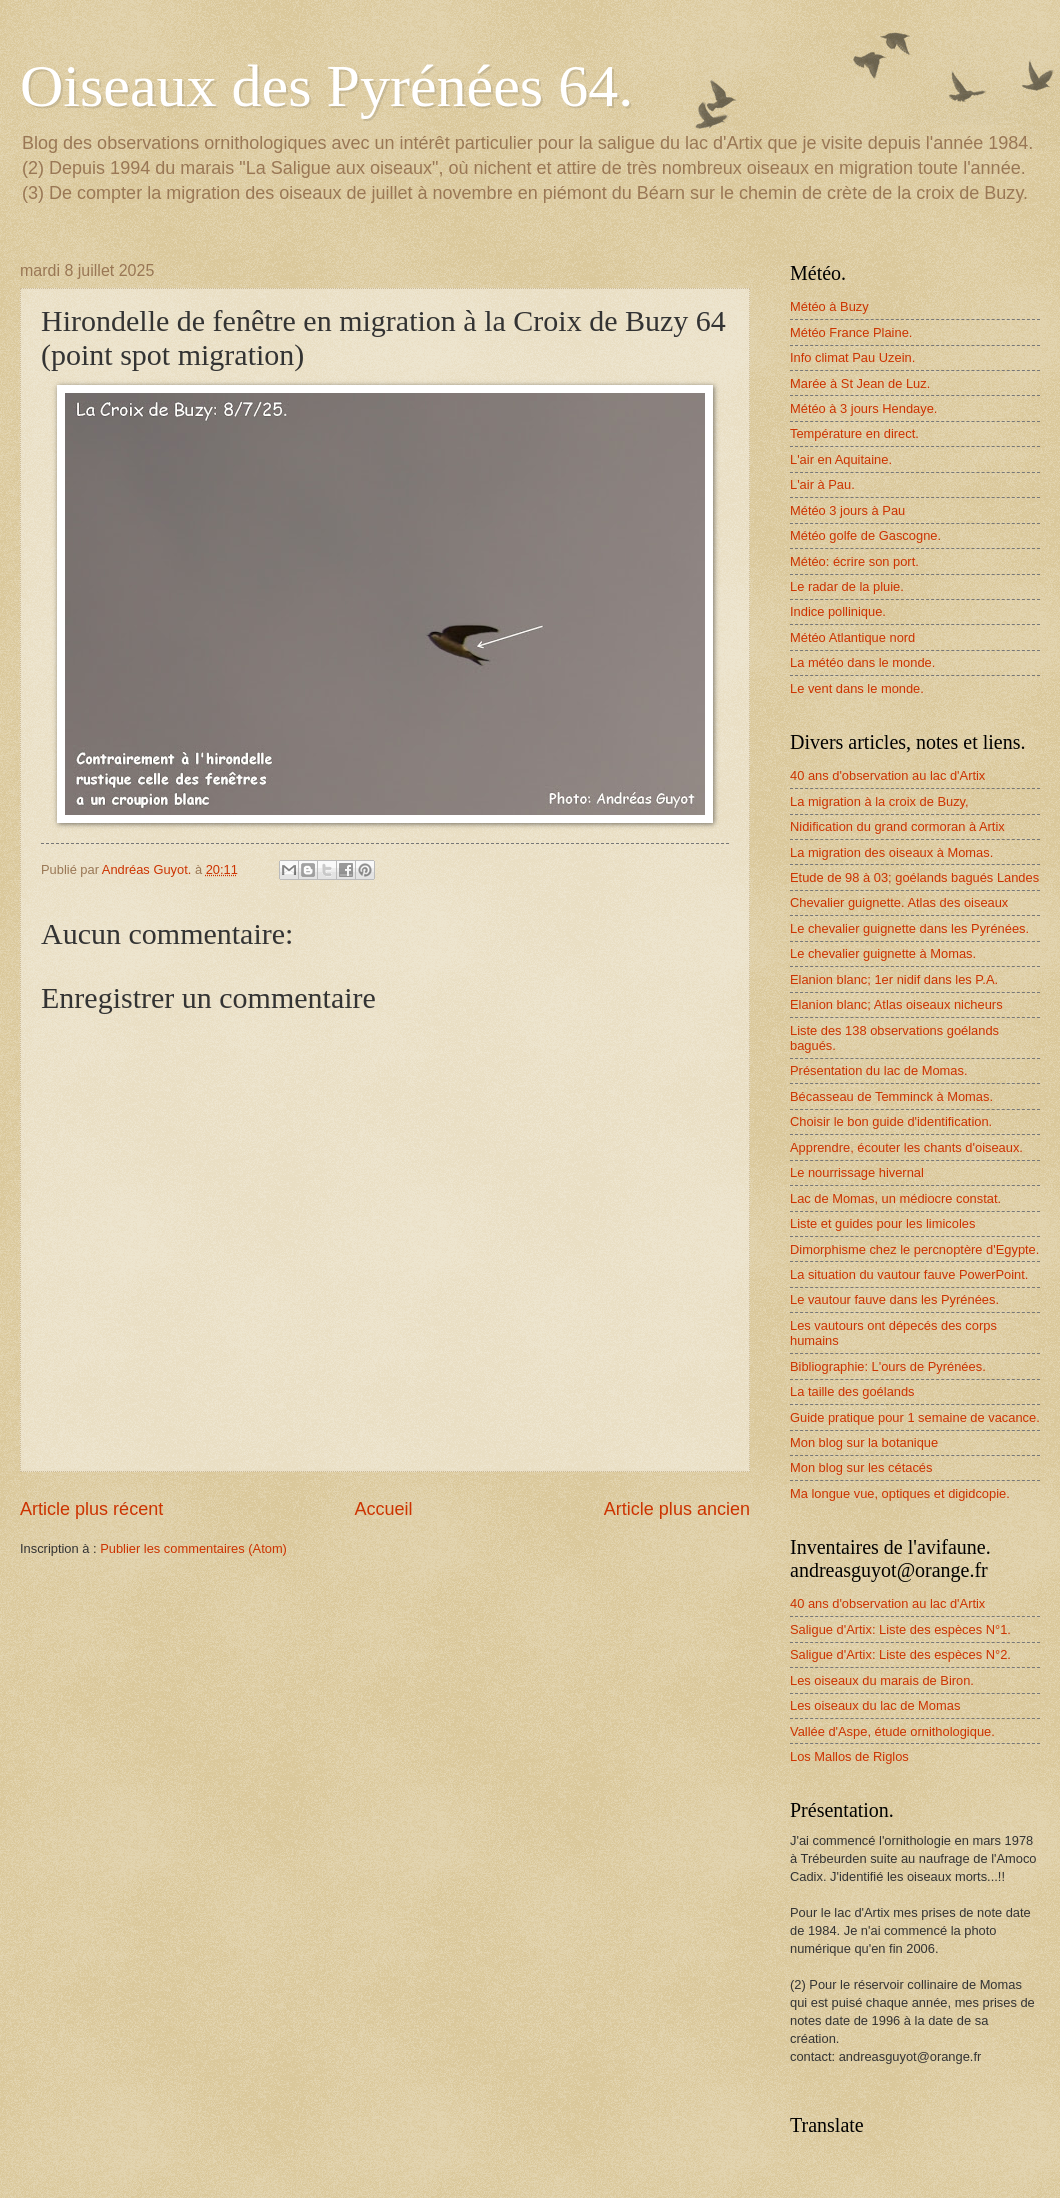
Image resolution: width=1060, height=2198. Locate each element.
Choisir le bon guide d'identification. (891, 1121)
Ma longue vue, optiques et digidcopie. (900, 1493)
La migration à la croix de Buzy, (879, 801)
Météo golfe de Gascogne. (865, 535)
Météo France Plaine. (851, 332)
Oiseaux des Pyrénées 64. (326, 86)
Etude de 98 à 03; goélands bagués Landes (914, 877)
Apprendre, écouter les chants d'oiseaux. (906, 1147)
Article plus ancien (677, 1509)
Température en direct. (854, 433)
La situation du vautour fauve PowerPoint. (909, 1274)
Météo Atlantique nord (852, 637)
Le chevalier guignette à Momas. (883, 953)
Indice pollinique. (838, 611)
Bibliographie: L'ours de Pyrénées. (888, 1366)
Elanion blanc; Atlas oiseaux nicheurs (896, 1004)
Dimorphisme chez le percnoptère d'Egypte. (914, 1249)
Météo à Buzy (829, 306)
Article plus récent (91, 1509)
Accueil (383, 1509)
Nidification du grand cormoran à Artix (897, 826)
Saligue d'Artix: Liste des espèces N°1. (900, 1629)
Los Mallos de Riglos (849, 1756)
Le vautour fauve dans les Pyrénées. (894, 1299)
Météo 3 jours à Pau (847, 510)
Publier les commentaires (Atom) (193, 1548)
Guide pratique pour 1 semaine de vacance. (915, 1417)
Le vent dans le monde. (857, 688)
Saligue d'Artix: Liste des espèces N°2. (900, 1654)
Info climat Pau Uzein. (852, 357)
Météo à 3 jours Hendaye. (863, 408)
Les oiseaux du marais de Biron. (882, 1680)
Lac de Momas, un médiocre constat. (895, 1198)
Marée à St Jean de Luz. (860, 383)
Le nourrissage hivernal (857, 1172)
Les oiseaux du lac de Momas (875, 1705)
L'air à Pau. (822, 484)
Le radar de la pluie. (847, 586)
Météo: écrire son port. (854, 561)
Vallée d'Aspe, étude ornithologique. (892, 1731)
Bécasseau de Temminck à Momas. (891, 1096)
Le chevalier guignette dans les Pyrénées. (909, 928)
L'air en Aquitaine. (841, 459)
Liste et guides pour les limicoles (882, 1223)
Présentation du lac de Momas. (878, 1070)
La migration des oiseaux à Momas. (891, 852)
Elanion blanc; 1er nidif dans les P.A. (894, 979)
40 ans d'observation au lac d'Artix (887, 775)
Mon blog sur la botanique (864, 1442)
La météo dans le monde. (862, 662)
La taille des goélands (852, 1391)
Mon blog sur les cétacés (861, 1467)
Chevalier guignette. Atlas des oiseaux (899, 902)
